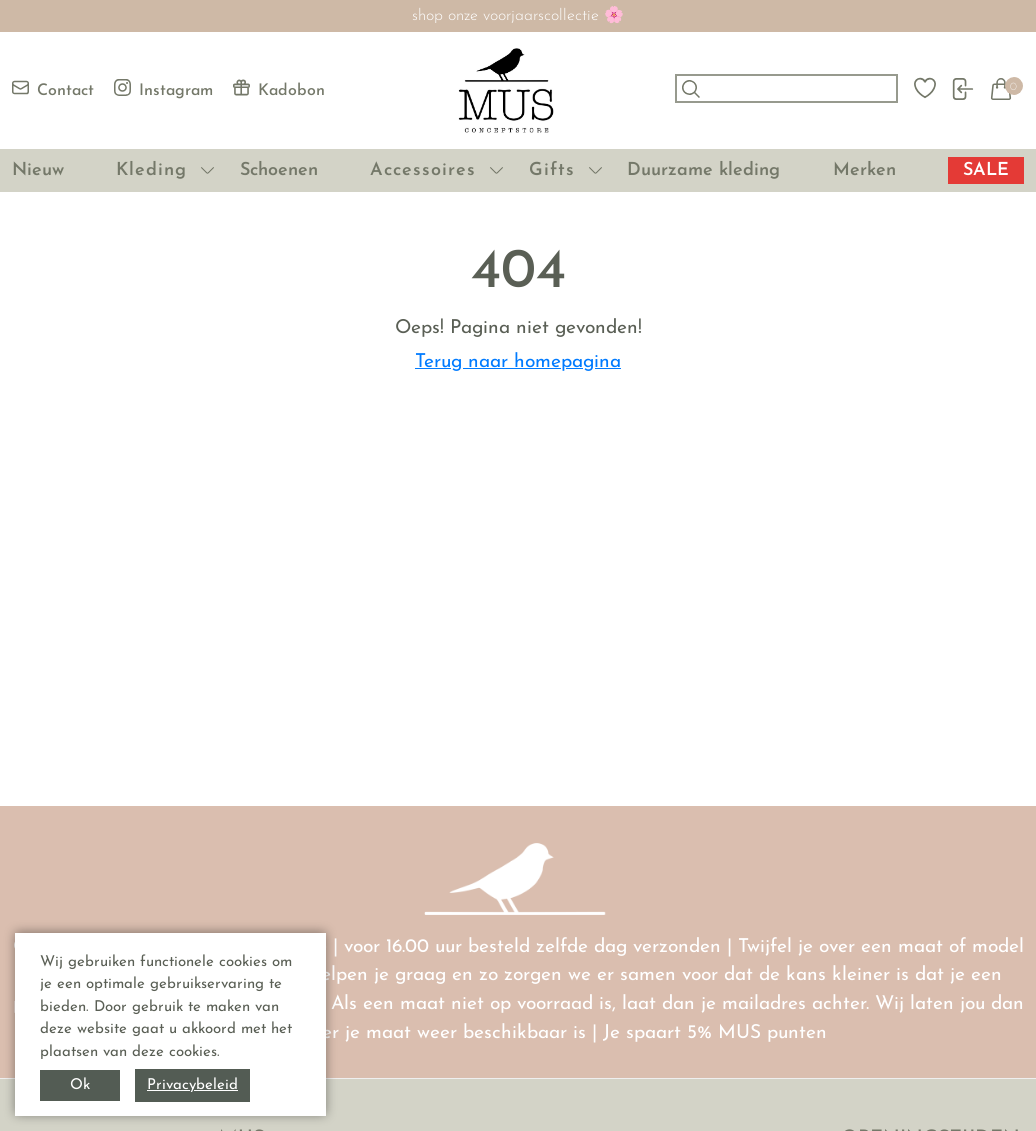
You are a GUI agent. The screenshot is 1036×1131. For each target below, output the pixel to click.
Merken (864, 170)
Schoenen (279, 170)
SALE (986, 170)
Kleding (151, 170)
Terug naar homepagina (518, 362)
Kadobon (279, 89)
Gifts (552, 170)
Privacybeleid (192, 1085)
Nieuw (38, 170)
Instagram (163, 89)
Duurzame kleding (703, 170)
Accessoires (423, 170)
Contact (53, 89)
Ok (80, 1085)
